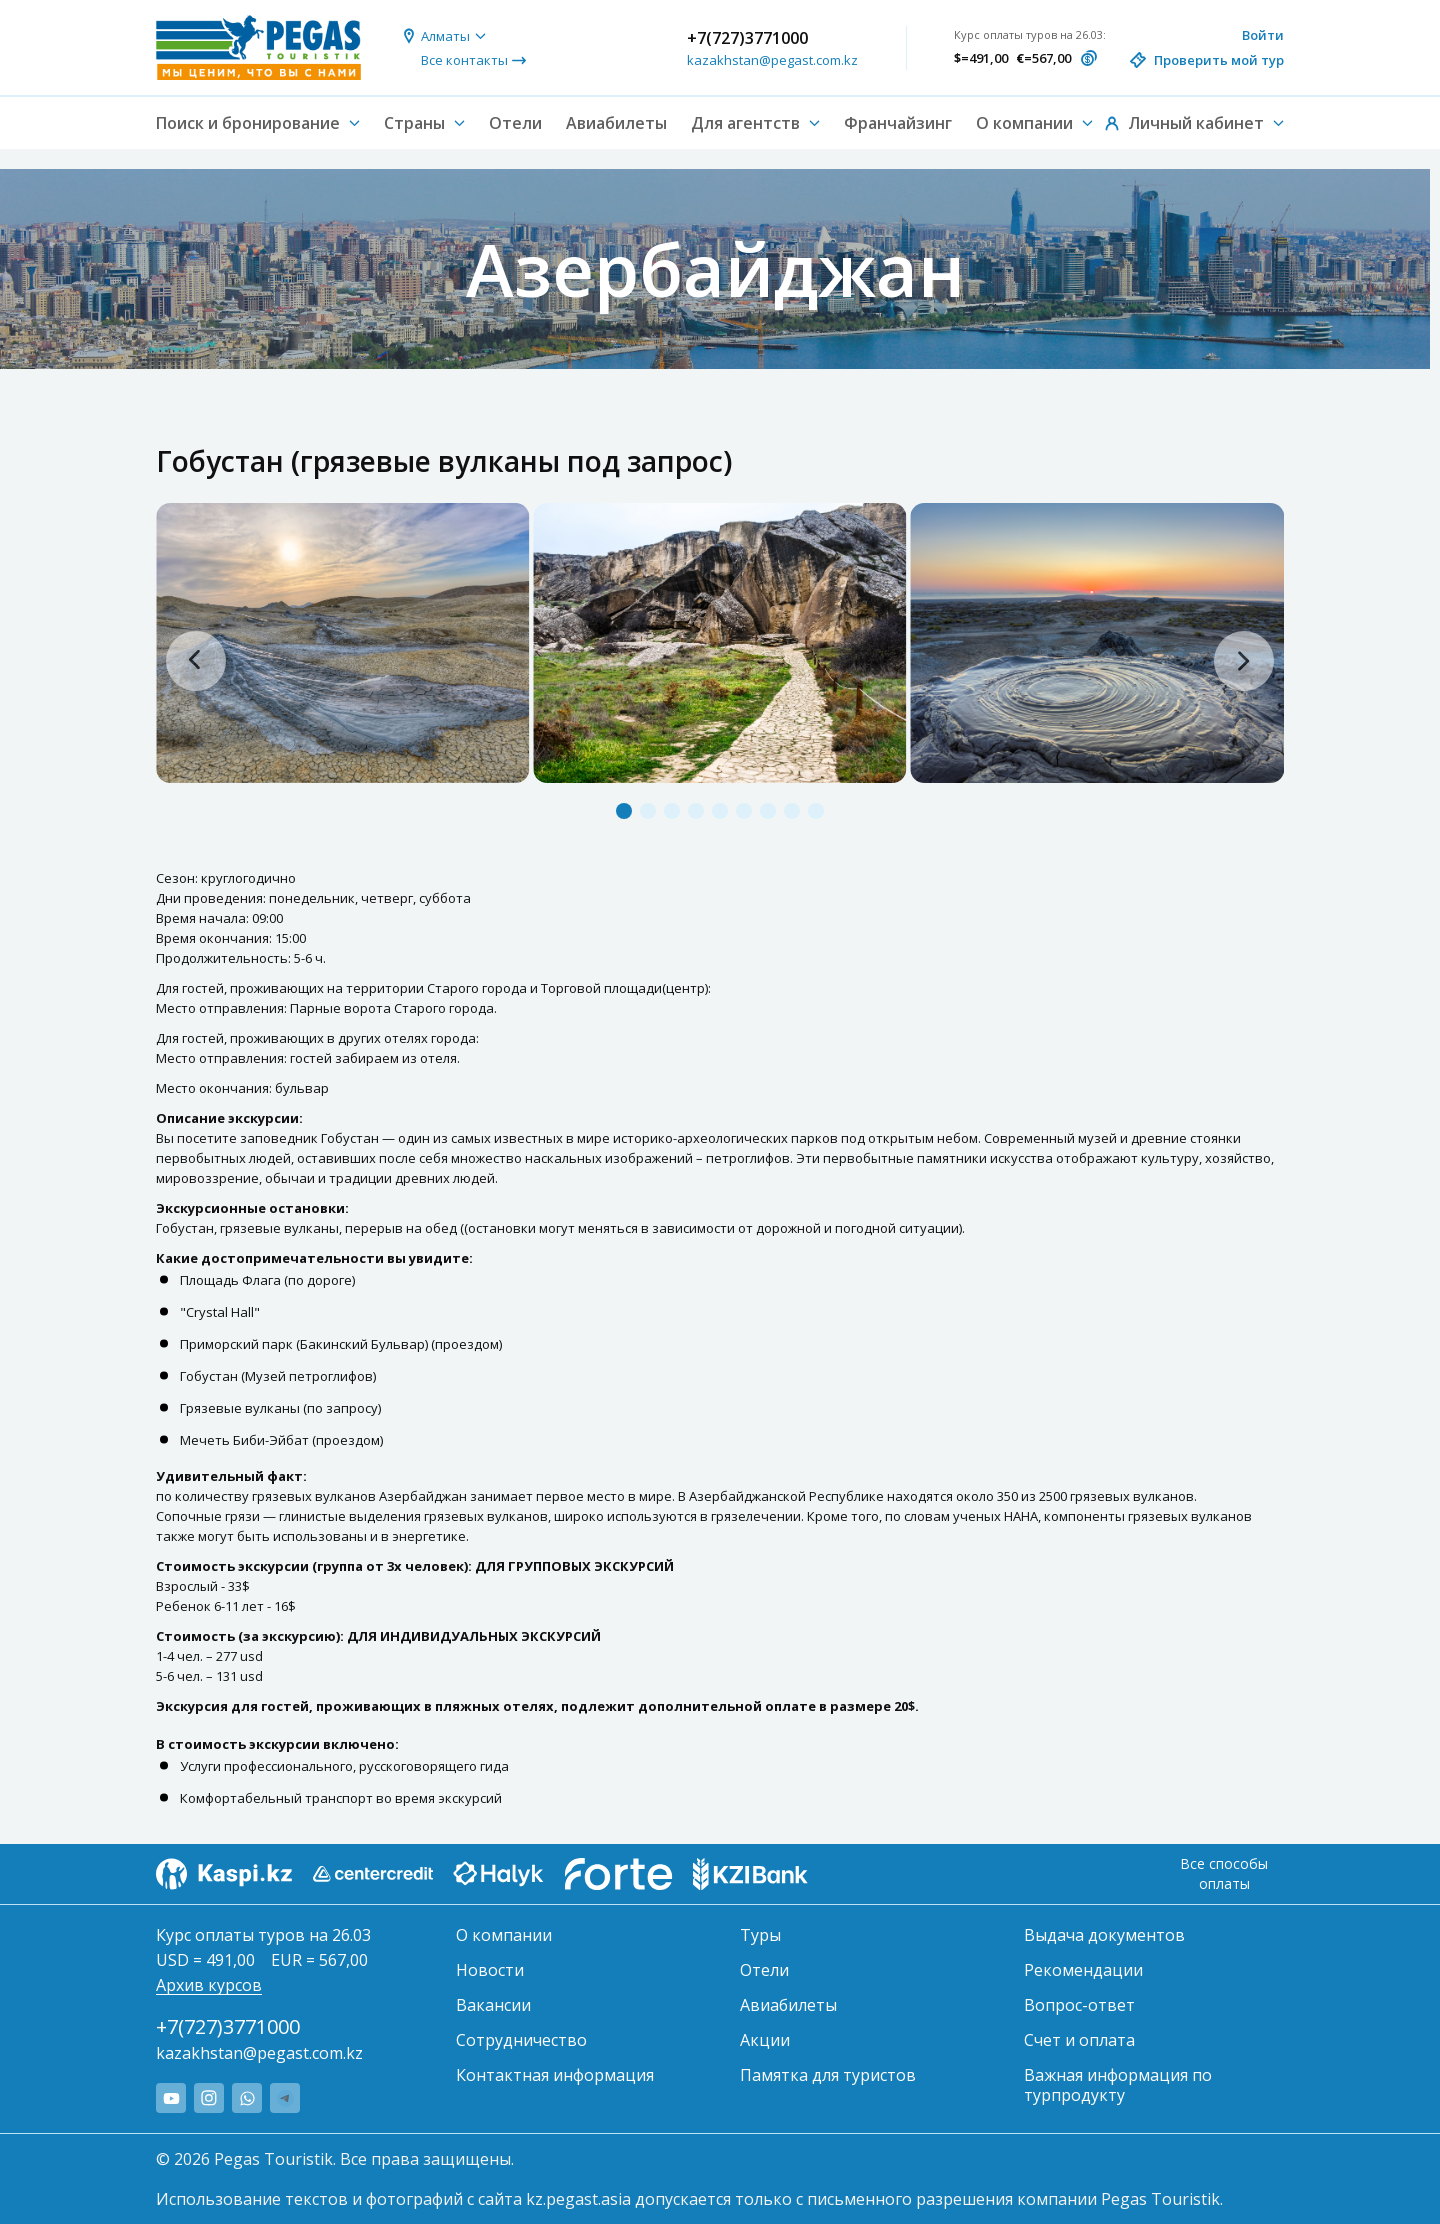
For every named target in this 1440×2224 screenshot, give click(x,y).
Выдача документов (1104, 1935)
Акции (765, 2040)
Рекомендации (1083, 1970)
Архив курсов (209, 1985)
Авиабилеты (616, 123)
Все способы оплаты (1224, 1873)
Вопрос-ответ (1079, 2005)
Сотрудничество (521, 2040)
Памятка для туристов (828, 2075)
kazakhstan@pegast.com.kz (772, 60)
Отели (515, 123)
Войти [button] (1263, 35)
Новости (490, 1970)
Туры (760, 1935)
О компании (504, 1935)
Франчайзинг (898, 123)
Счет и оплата (1079, 2040)
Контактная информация (555, 2075)
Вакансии (493, 2005)
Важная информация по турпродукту (1118, 2085)
